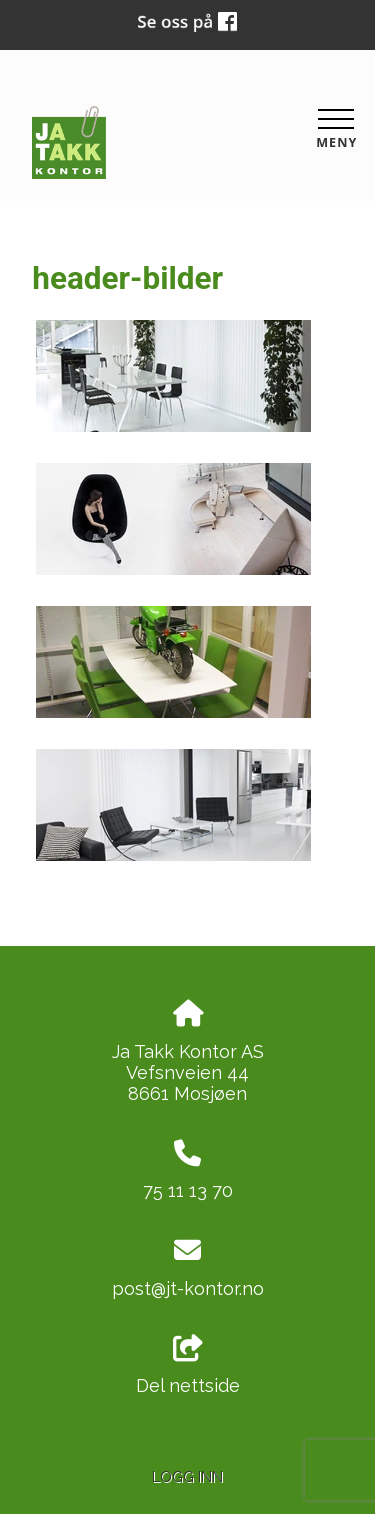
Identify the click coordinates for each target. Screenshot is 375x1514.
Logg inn (187, 1476)
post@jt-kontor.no (188, 1288)
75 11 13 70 (188, 1190)
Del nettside (188, 1366)
